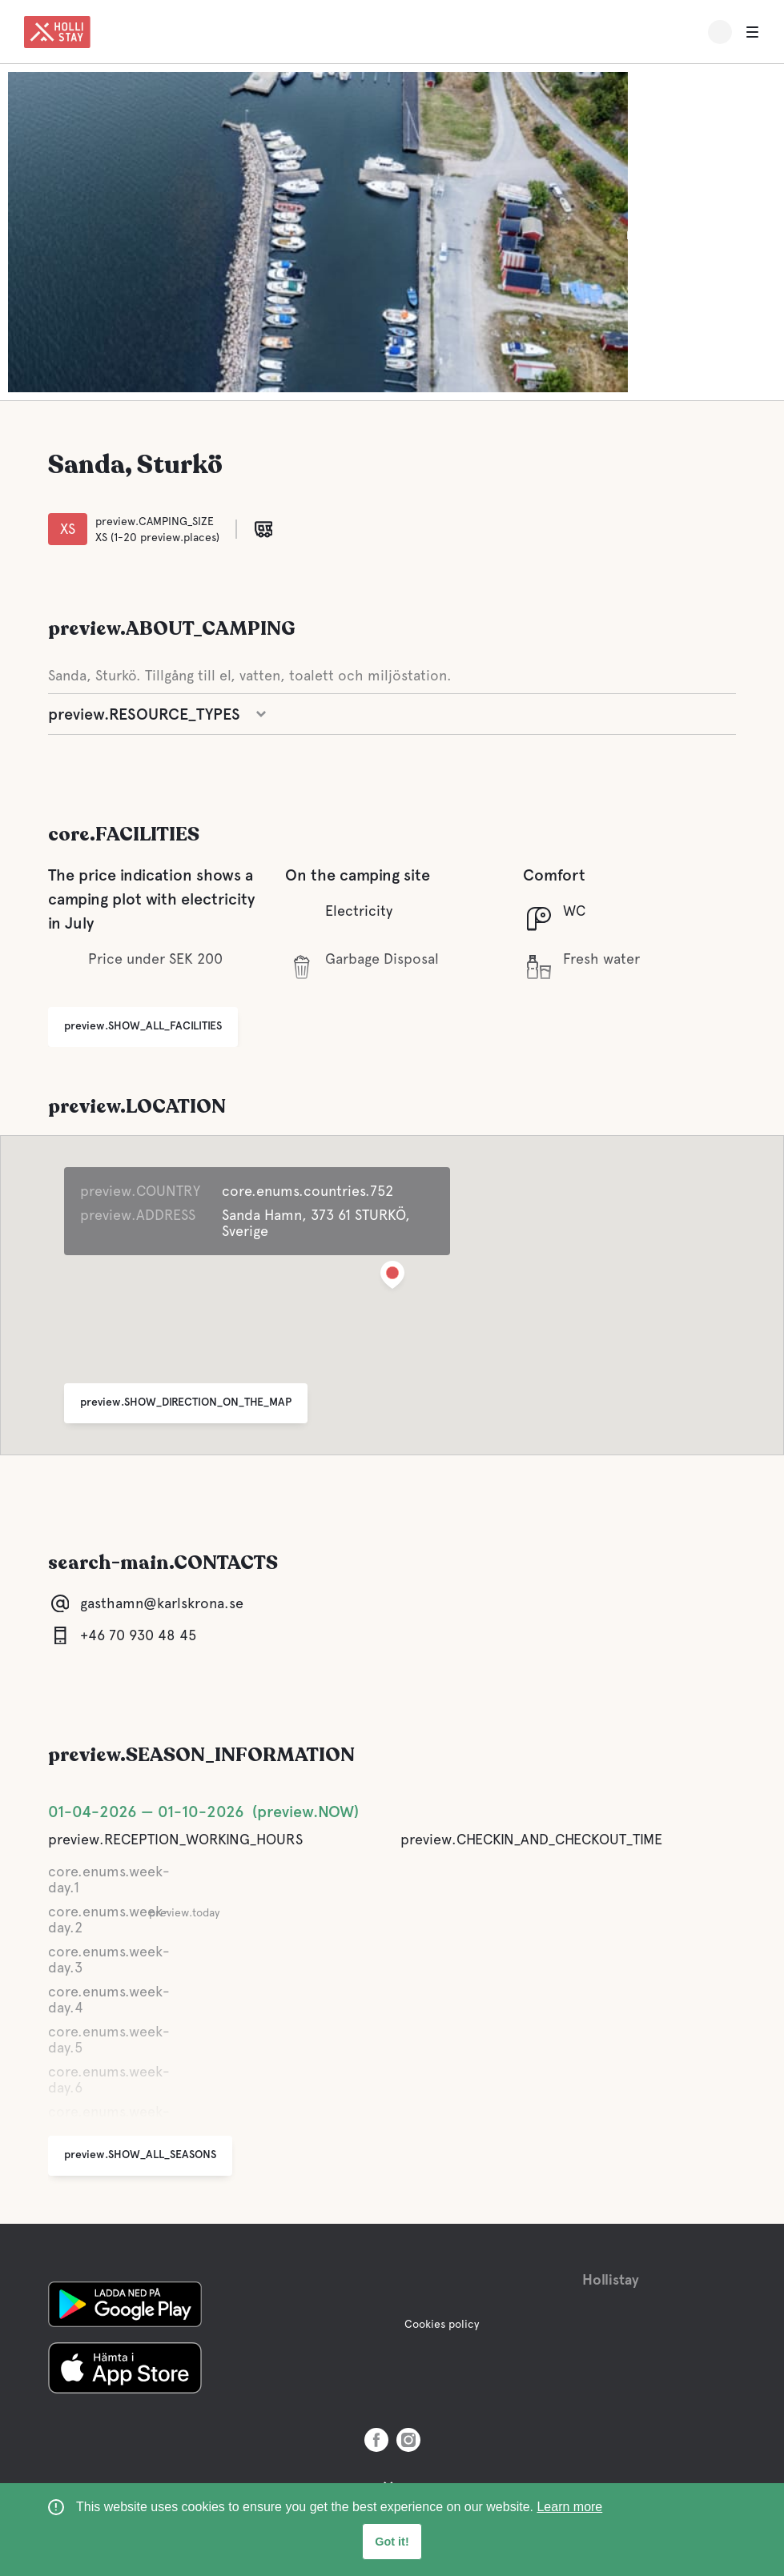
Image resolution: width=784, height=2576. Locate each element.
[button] (392, 1278)
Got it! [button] (391, 2541)
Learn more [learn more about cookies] (569, 2507)
